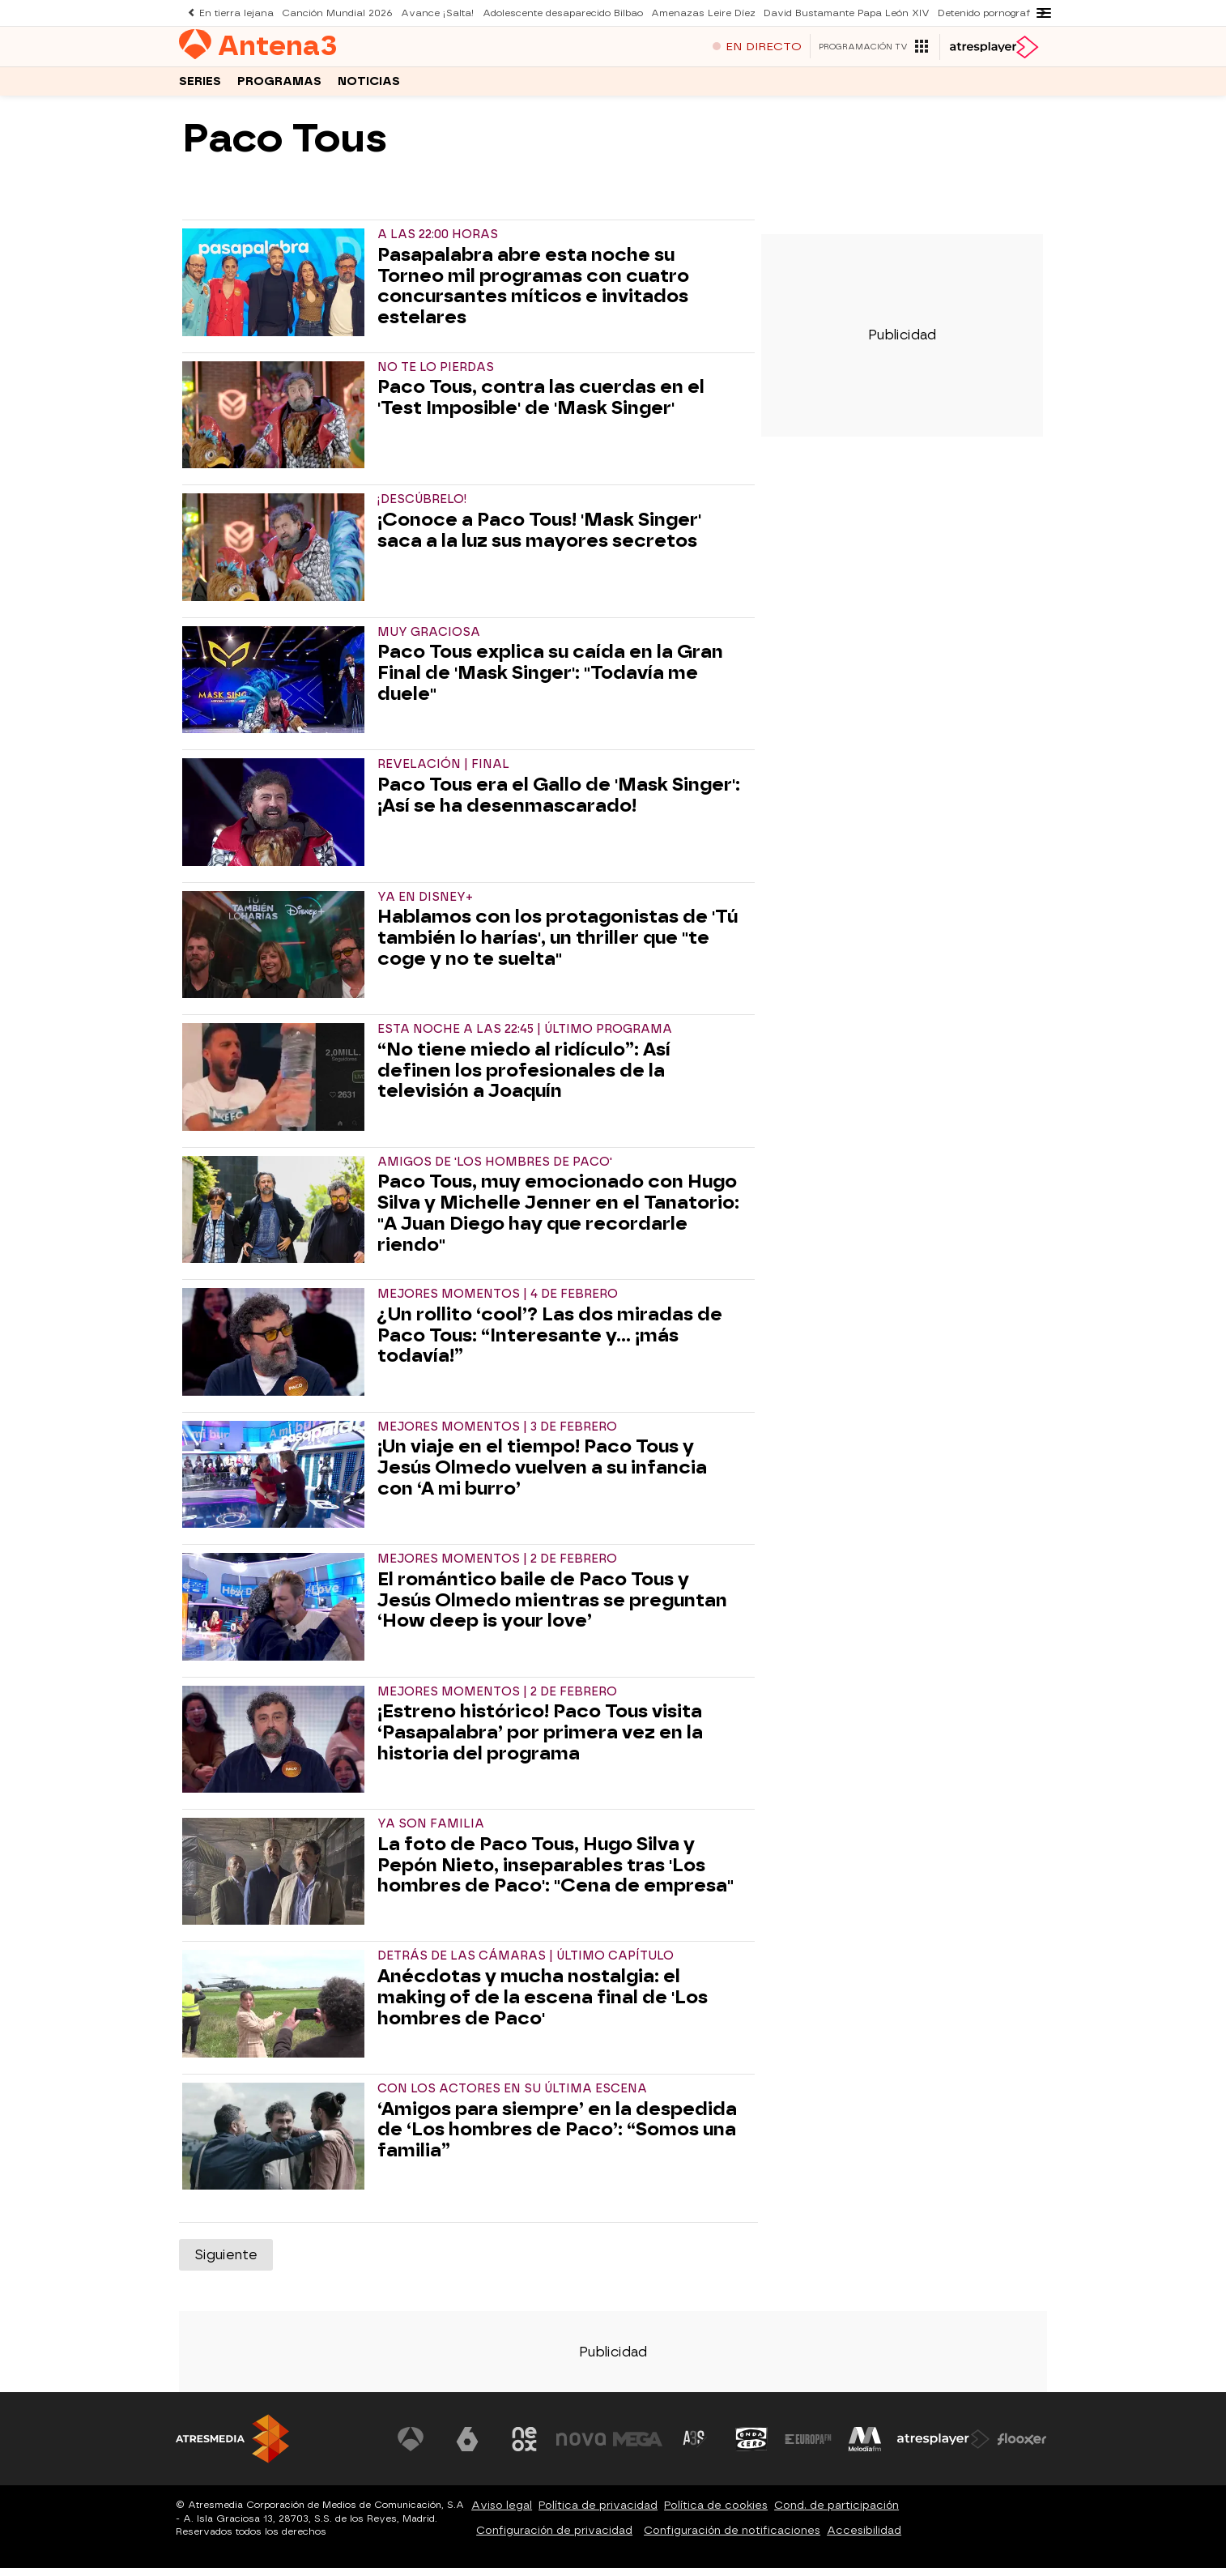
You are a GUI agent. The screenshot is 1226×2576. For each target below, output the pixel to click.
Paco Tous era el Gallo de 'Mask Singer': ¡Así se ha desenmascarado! (558, 804)
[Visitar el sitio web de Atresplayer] (944, 2447)
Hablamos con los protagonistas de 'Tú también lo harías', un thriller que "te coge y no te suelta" (557, 946)
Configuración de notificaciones (732, 2538)
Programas (279, 88)
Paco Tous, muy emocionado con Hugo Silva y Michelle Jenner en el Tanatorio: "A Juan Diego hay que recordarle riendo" (558, 1221)
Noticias (369, 88)
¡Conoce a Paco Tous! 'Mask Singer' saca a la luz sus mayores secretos (539, 539)
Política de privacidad (598, 2513)
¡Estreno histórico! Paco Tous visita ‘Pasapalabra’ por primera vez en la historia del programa (540, 1740)
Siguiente (226, 2263)
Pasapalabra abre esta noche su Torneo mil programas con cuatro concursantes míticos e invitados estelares (533, 294)
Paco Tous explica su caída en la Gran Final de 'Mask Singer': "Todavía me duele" (550, 681)
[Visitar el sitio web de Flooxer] (1022, 2447)
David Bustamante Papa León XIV (819, 12)
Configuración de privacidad (554, 2538)
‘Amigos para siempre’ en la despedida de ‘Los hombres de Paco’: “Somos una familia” (557, 2138)
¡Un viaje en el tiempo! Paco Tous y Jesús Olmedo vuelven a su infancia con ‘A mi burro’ (542, 1475)
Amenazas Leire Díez (681, 12)
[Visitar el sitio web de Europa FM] (809, 2447)
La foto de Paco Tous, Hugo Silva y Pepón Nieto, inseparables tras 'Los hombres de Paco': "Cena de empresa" (555, 1873)
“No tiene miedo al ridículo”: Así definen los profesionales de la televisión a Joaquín (523, 1078)
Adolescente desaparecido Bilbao (545, 12)
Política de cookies (716, 2513)
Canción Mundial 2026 (330, 12)
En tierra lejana (234, 12)
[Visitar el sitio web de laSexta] (471, 2447)
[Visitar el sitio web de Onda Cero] (753, 2447)
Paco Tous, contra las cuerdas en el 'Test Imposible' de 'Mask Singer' (541, 406)
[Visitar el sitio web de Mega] (640, 2447)
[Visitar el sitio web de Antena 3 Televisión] (414, 2447)
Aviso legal (501, 2513)
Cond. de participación (836, 2513)
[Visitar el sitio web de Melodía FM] (865, 2447)
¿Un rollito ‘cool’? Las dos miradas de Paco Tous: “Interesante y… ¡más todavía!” (549, 1343)
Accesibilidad (864, 2538)
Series (200, 88)
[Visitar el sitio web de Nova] (584, 2447)
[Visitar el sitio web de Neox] (527, 2447)
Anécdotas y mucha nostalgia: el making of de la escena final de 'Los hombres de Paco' (542, 2005)
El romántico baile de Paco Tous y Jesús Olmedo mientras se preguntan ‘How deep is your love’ (552, 1608)
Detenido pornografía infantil (971, 12)
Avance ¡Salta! (425, 12)
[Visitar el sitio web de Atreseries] (696, 2447)
